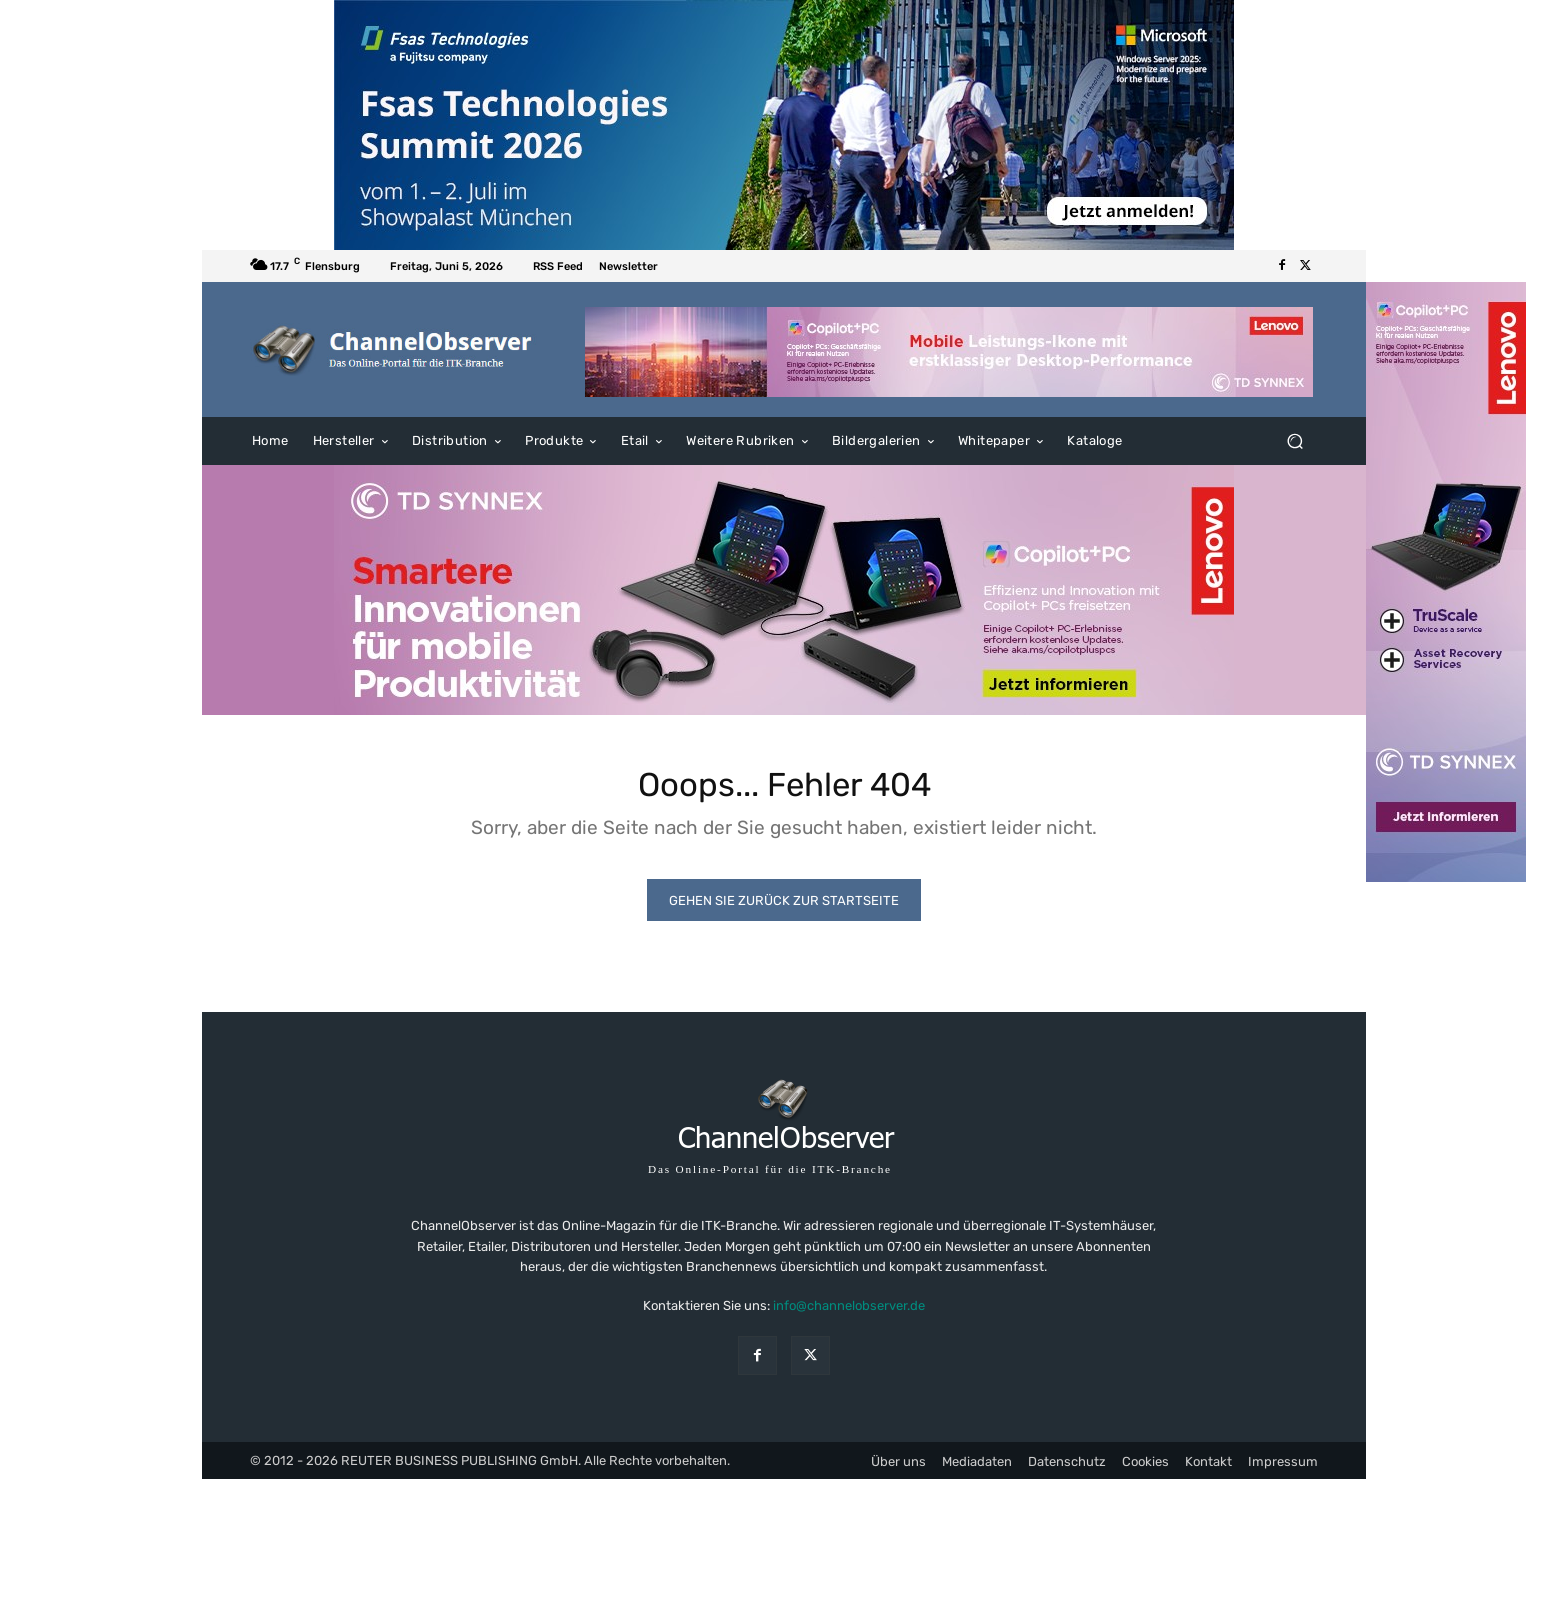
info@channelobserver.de (849, 1314)
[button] (1294, 441)
